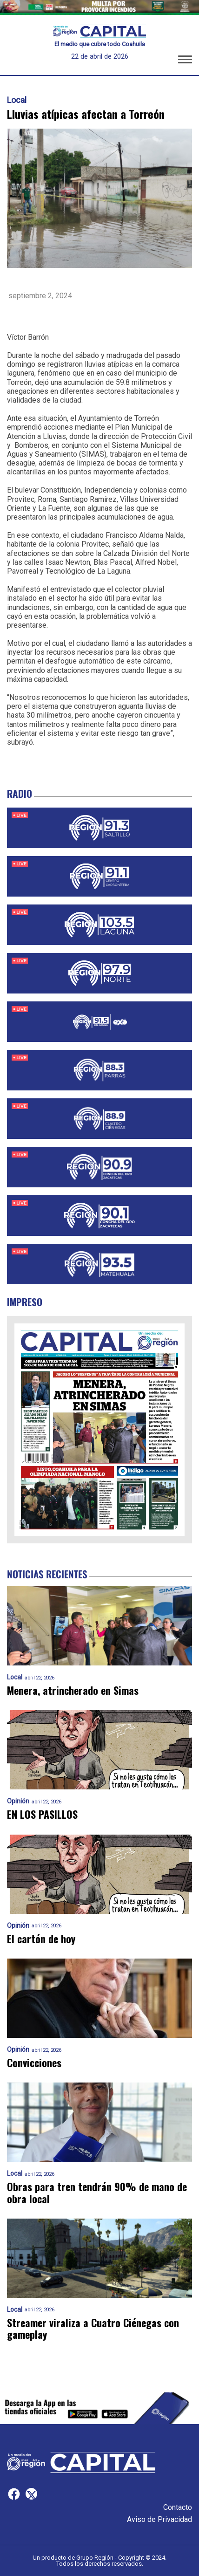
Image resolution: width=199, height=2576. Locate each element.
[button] (185, 61)
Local (17, 100)
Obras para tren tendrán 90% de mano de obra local (97, 2193)
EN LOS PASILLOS (42, 1814)
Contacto (177, 2507)
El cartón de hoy (41, 1939)
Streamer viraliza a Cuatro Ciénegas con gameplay (93, 2329)
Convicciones (34, 2063)
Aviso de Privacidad (159, 2519)
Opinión (18, 1801)
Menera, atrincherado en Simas (73, 1690)
